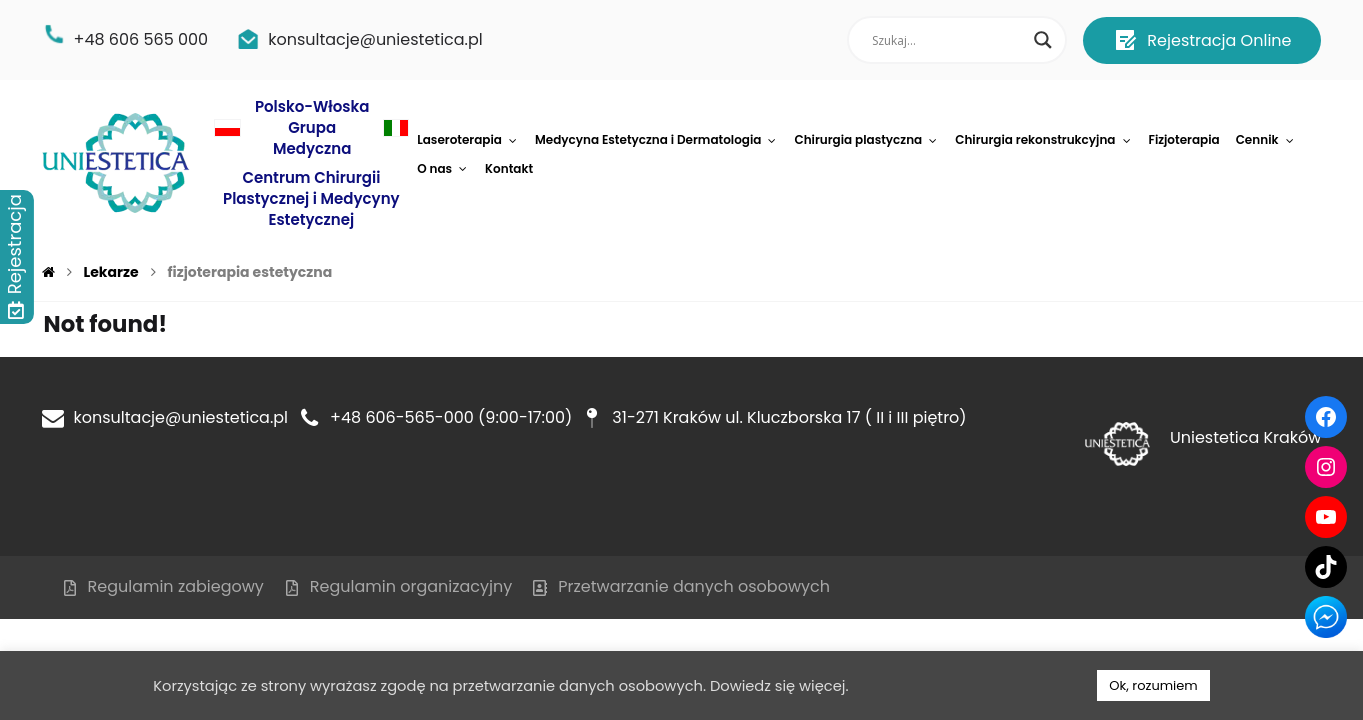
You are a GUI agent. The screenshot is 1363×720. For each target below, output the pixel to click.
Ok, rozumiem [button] (1153, 685)
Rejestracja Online (1202, 40)
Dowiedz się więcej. (779, 686)
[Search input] (948, 40)
